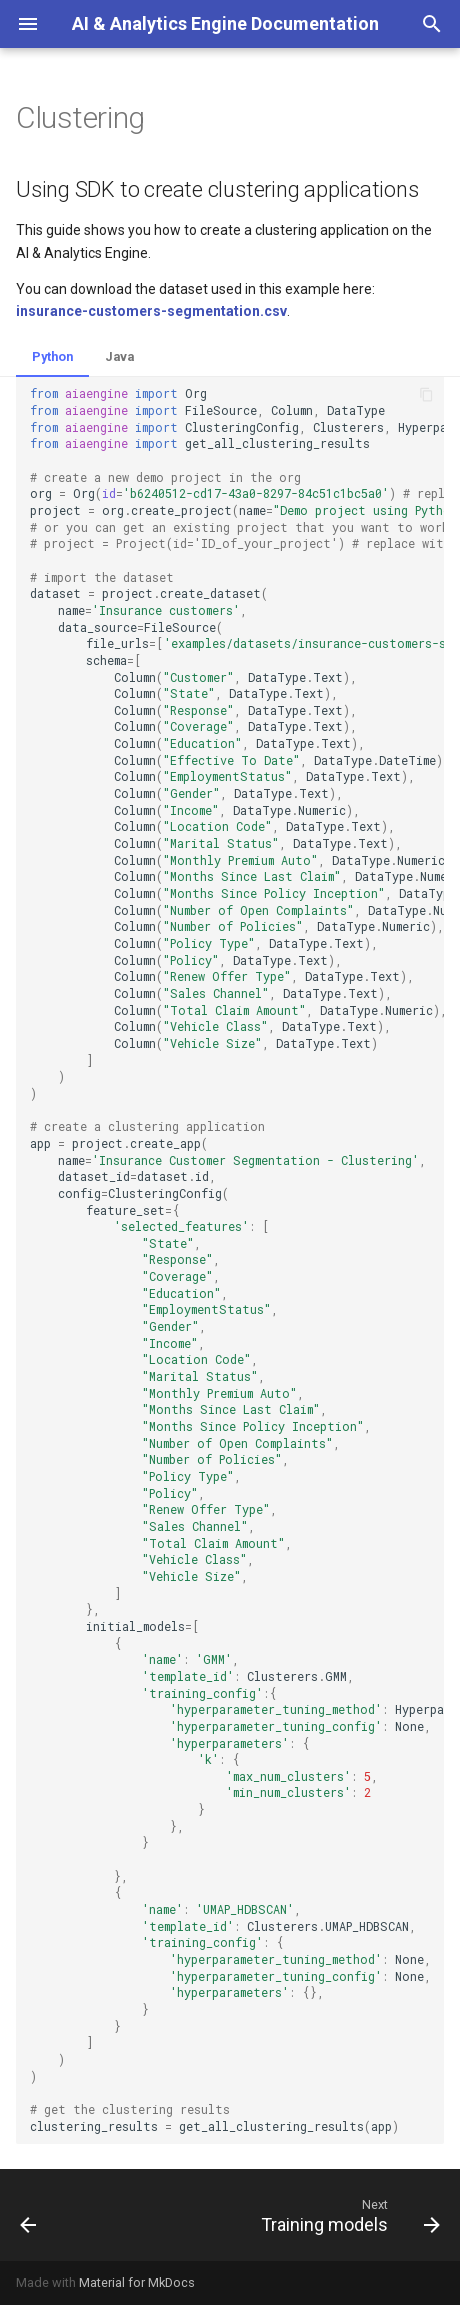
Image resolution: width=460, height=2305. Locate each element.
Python (52, 356)
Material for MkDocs (137, 2282)
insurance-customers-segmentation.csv (151, 311)
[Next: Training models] (347, 2215)
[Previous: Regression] (29, 2215)
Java (119, 356)
